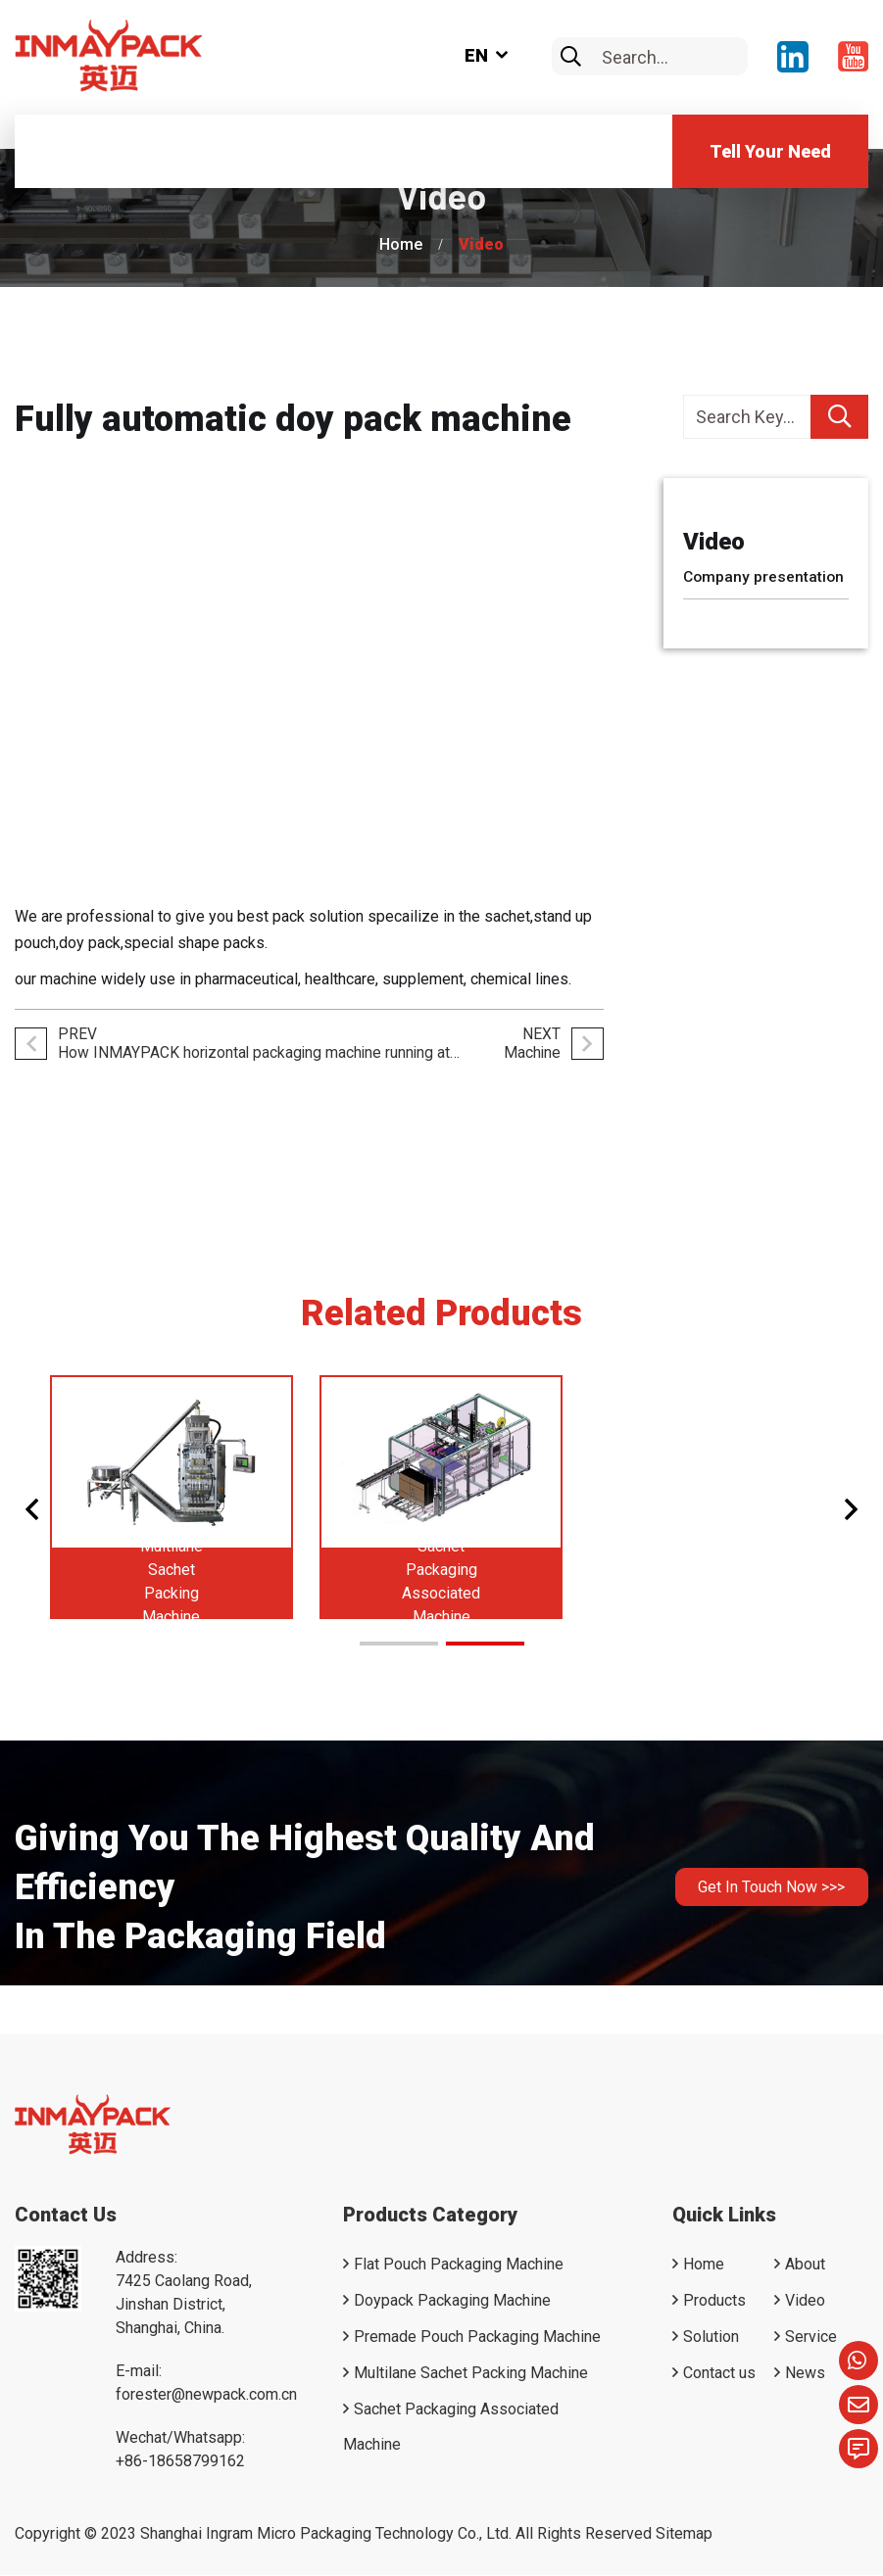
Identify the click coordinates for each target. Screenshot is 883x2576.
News (805, 2373)
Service (811, 2337)
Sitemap (684, 2534)
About (805, 2265)
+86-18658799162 (180, 2462)
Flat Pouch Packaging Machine (459, 2265)
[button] (33, 1510)
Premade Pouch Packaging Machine (477, 2337)
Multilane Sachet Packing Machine (471, 2373)
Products (714, 2301)
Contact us (719, 2373)
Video (481, 244)
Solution (711, 2337)
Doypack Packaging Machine (452, 2301)
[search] (571, 57)
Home (400, 244)
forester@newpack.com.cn (206, 2395)
